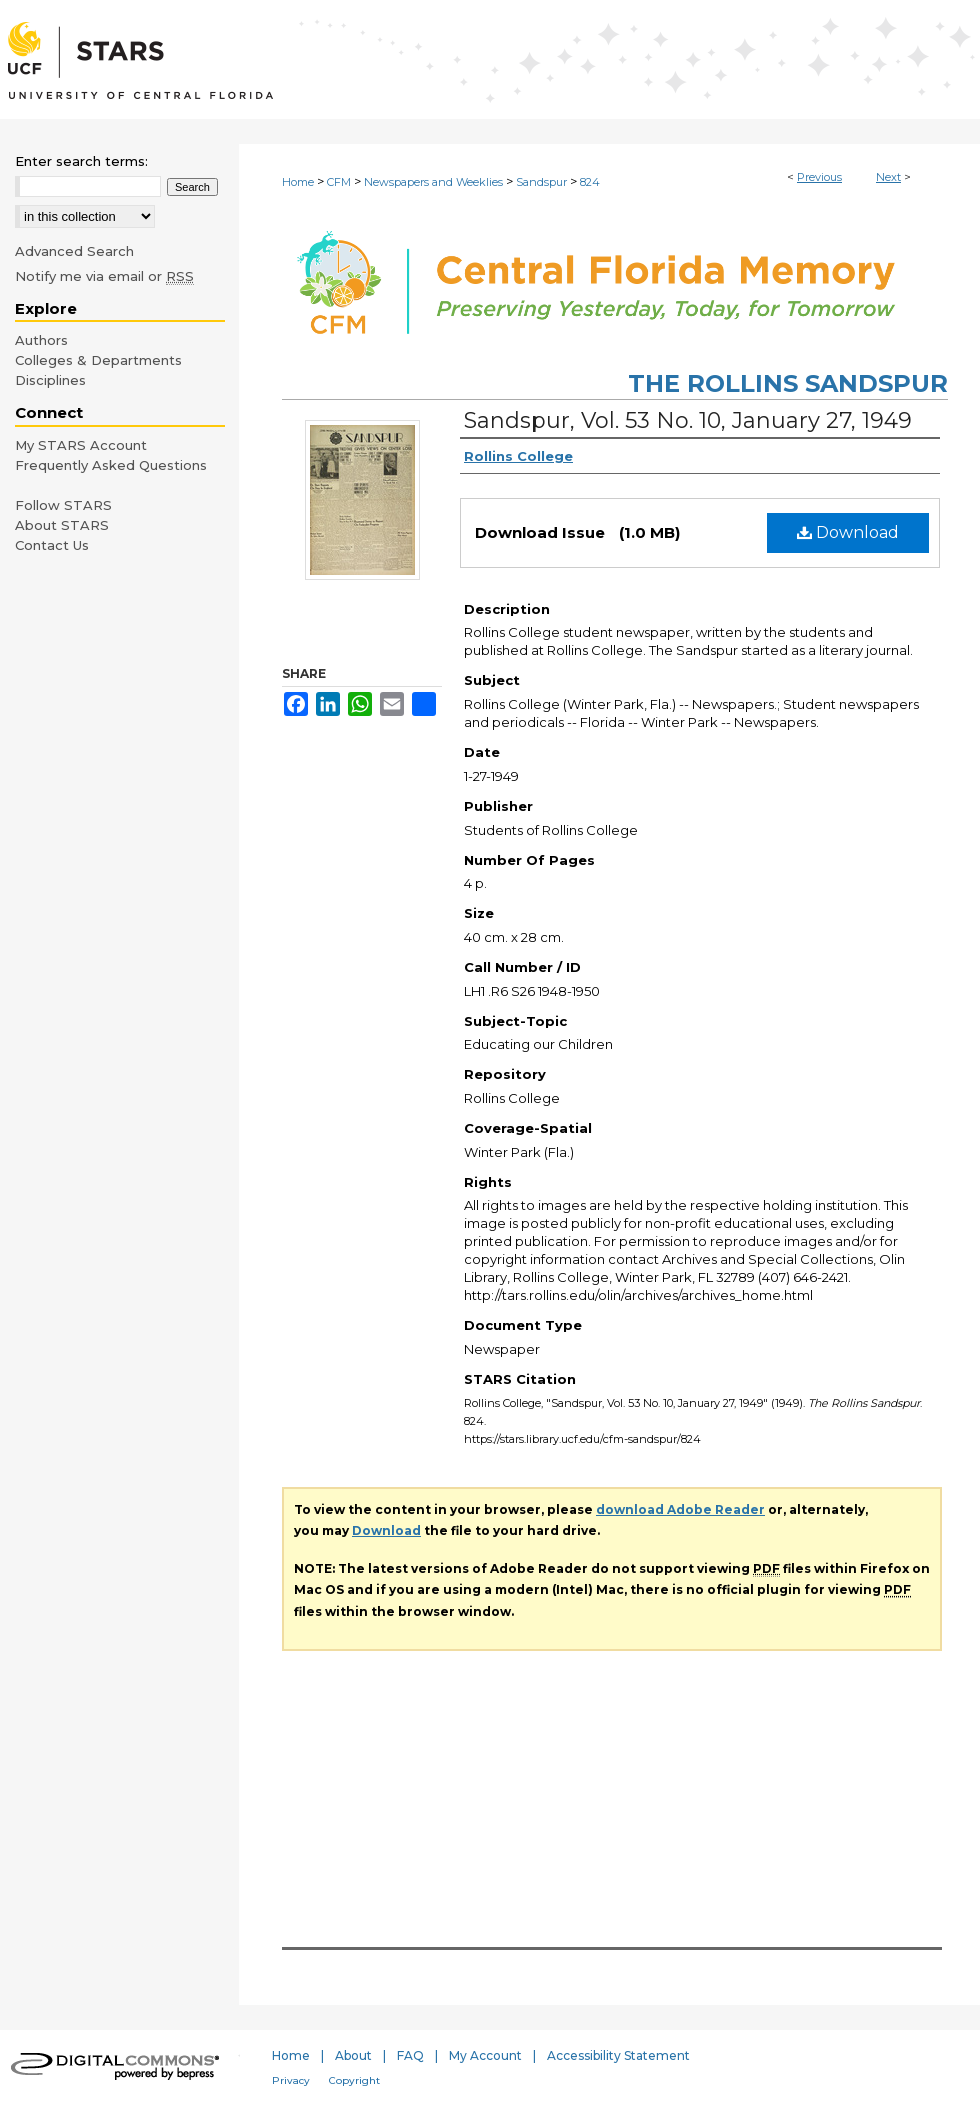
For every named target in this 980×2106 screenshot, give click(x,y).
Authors (41, 340)
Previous (819, 177)
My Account (485, 2055)
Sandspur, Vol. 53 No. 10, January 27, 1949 (688, 420)
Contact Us (52, 545)
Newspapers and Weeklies (433, 182)
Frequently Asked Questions (111, 465)
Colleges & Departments (98, 360)
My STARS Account (81, 445)
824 (590, 182)
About (353, 2055)
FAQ (410, 2055)
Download (848, 532)
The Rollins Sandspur (788, 383)
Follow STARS (63, 505)
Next (888, 177)
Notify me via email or (104, 276)
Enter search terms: (81, 161)
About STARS (62, 525)
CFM (339, 182)
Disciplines (50, 380)
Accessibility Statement (618, 2055)
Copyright (354, 2080)
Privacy (291, 2080)
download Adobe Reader (680, 1509)
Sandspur (541, 182)
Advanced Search (74, 251)
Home (298, 182)
